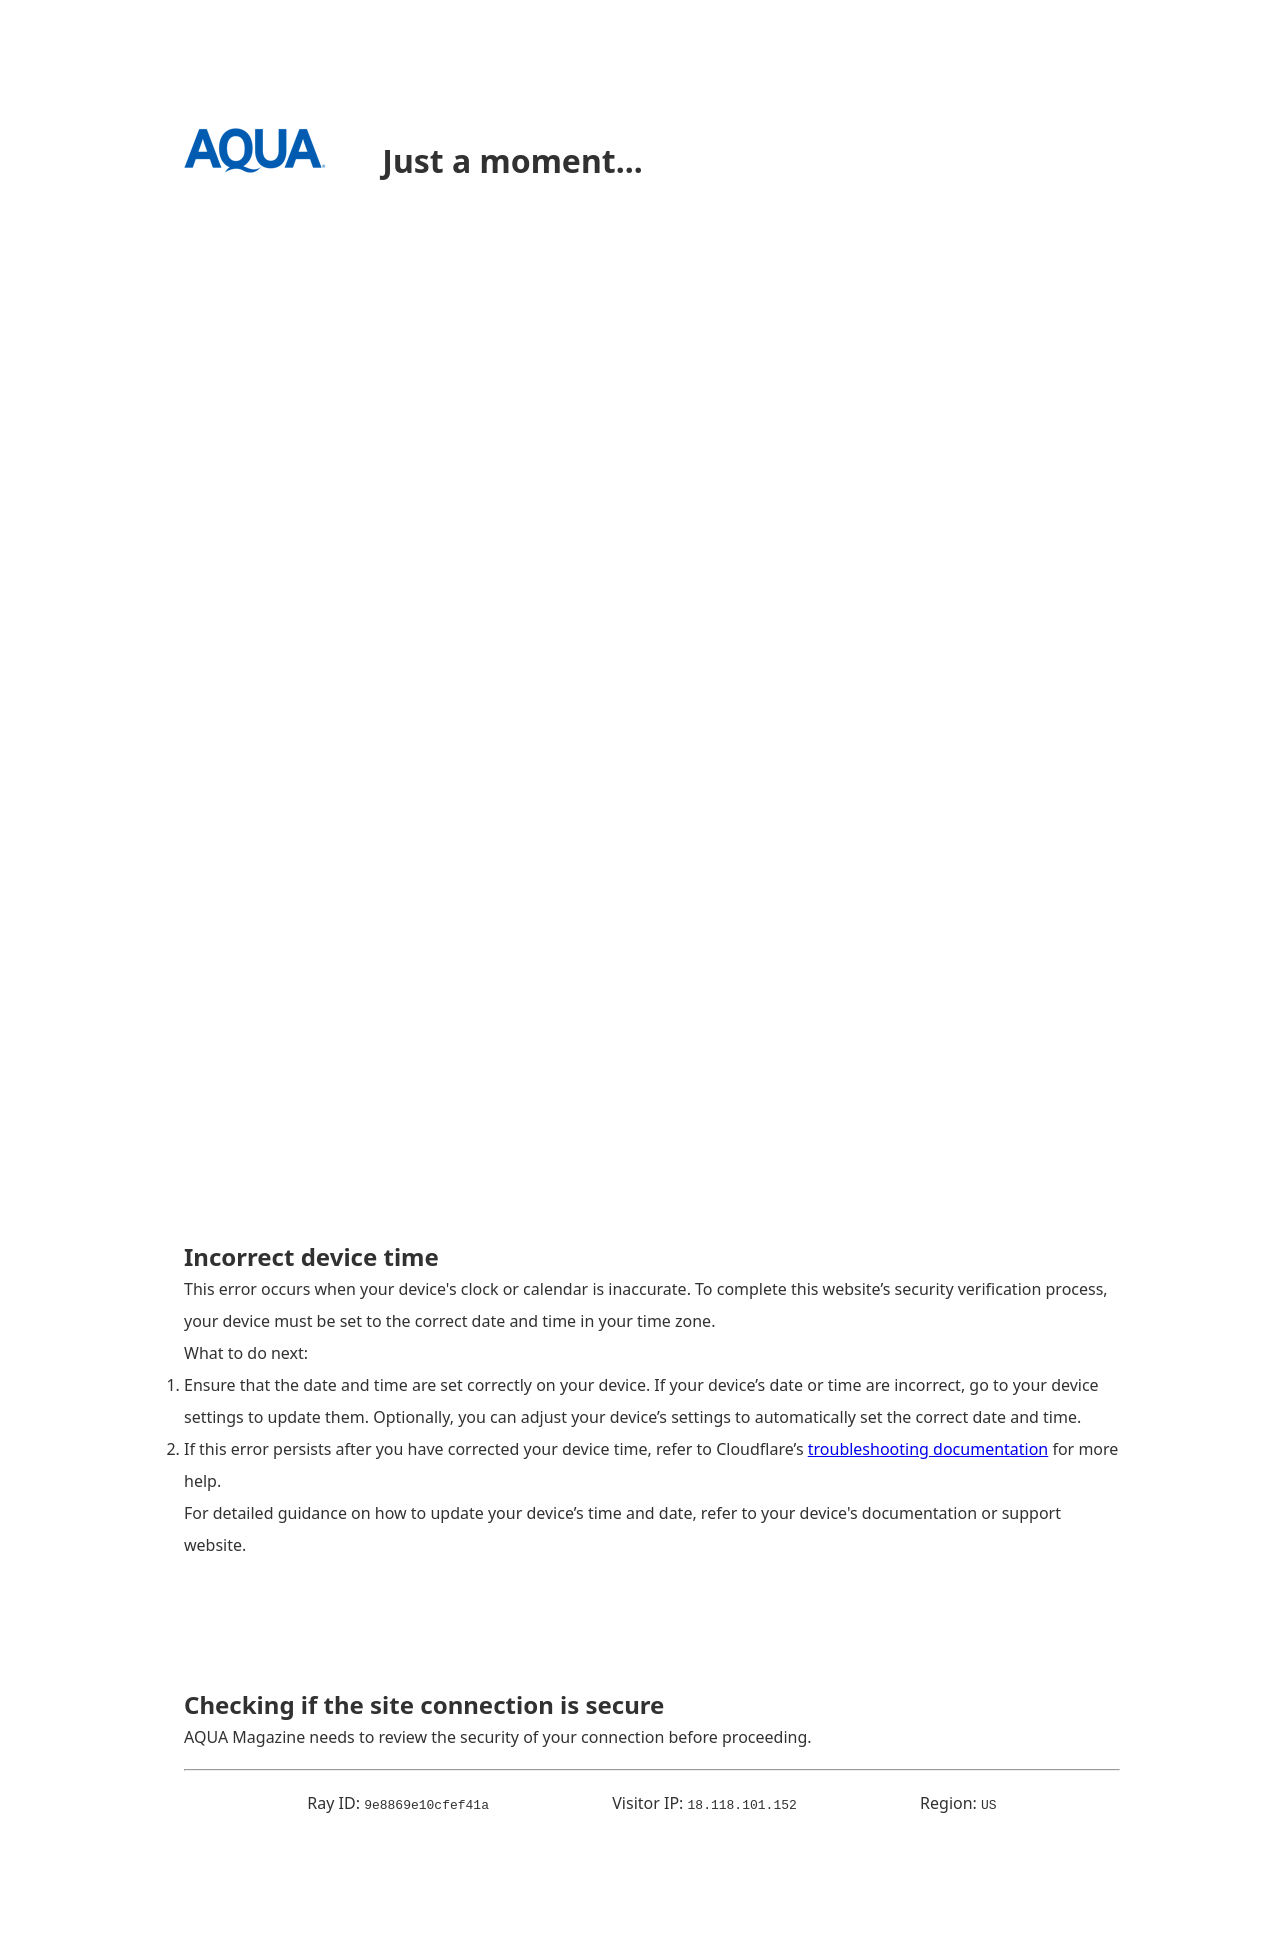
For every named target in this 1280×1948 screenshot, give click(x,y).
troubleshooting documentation (928, 1449)
